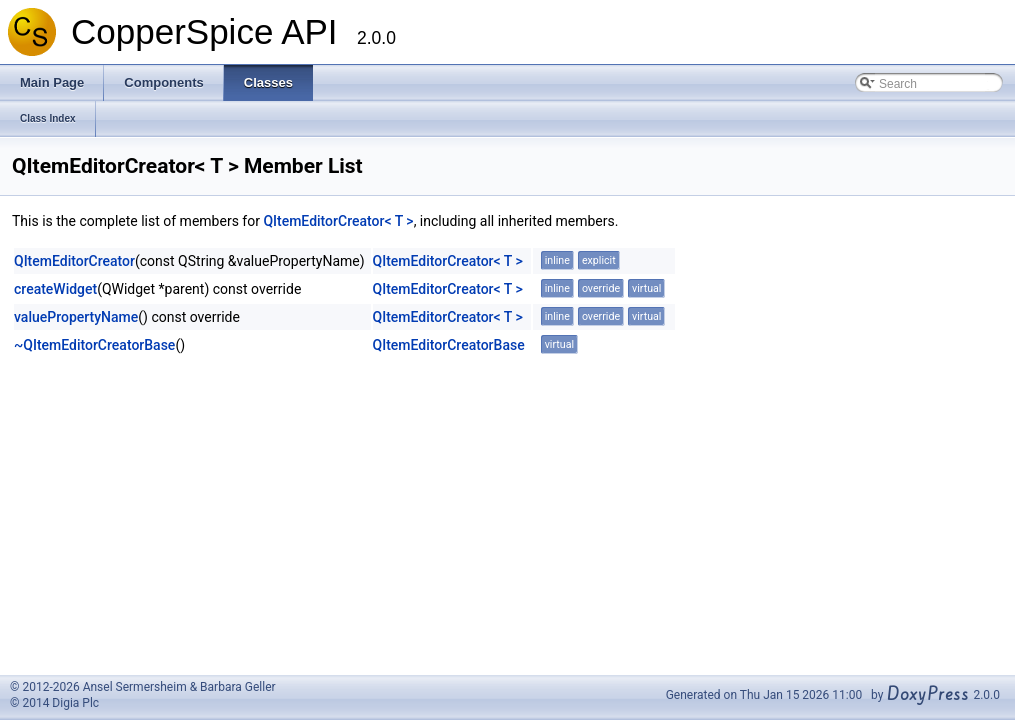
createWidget (55, 289)
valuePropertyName (76, 317)
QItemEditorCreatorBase (449, 345)
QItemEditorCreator (74, 261)
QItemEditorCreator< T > (338, 221)
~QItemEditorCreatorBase (94, 345)
